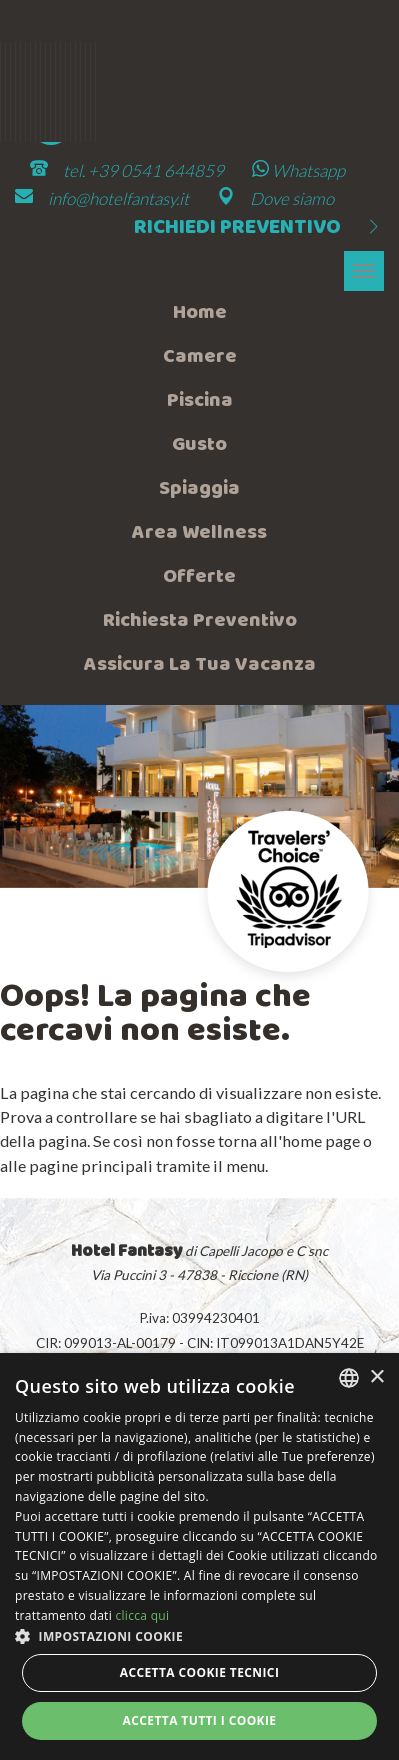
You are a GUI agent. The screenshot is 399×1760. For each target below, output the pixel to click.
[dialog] (199, 1556)
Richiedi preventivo (259, 228)
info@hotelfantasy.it (118, 198)
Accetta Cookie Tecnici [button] (200, 1672)
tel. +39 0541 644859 (143, 170)
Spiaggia (199, 489)
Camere (200, 357)
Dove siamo (292, 198)
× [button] (376, 1377)
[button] (199, 1636)
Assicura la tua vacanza (200, 665)
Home (200, 313)
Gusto (199, 445)
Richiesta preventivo (200, 621)
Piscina (200, 401)
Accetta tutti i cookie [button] (200, 1720)
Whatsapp (298, 170)
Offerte (199, 577)
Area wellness (199, 533)
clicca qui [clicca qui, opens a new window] (142, 1615)
